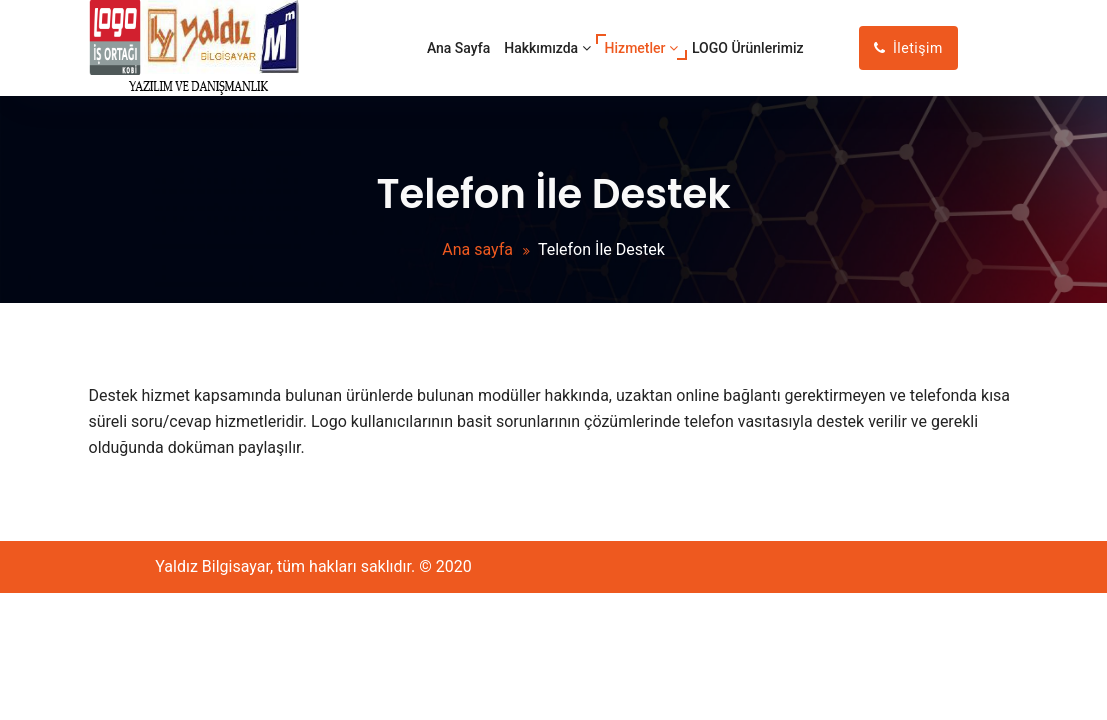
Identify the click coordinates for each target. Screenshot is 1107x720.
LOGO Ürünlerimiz (748, 48)
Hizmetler (641, 48)
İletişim (908, 48)
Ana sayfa (477, 249)
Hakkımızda (547, 48)
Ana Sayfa (458, 48)
